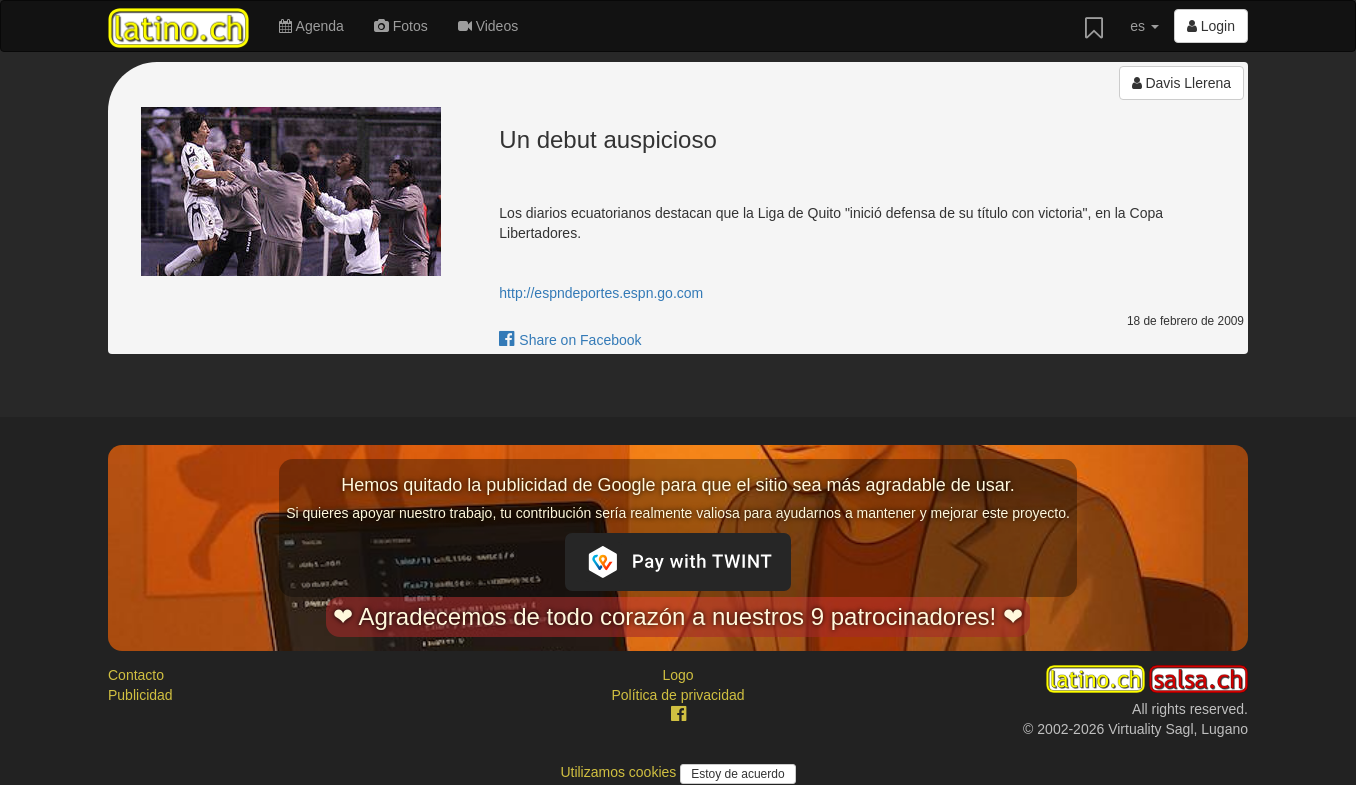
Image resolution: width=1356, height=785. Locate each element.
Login (1211, 26)
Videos (488, 26)
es (1144, 26)
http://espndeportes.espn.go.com (601, 293)
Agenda (311, 26)
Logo (677, 675)
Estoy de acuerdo (737, 774)
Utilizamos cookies (620, 772)
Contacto (136, 675)
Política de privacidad (677, 695)
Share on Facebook (570, 340)
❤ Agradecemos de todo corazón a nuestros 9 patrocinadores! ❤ (678, 616)
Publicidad (140, 695)
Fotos (401, 26)
